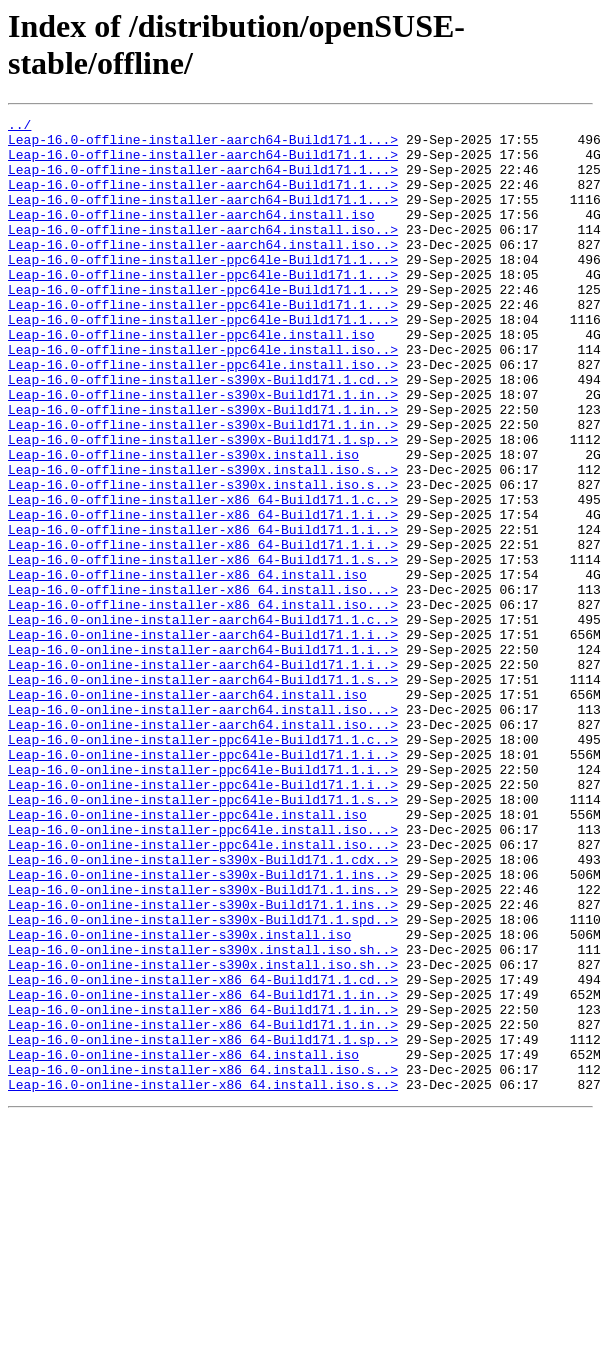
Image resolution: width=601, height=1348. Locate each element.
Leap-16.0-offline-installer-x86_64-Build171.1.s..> (203, 649)
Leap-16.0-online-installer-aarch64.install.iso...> (203, 829)
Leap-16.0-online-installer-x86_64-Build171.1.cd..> (203, 1153)
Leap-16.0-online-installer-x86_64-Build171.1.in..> (203, 1171)
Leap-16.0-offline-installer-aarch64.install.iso (191, 235)
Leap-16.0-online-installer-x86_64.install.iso (183, 1243)
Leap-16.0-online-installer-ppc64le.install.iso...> (203, 973)
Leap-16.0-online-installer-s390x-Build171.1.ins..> (203, 1027)
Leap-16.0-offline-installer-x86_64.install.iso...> (203, 685)
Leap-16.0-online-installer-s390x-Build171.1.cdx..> (203, 1009)
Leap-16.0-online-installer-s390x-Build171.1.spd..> (203, 1081)
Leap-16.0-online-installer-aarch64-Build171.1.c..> (203, 721)
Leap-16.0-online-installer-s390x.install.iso (179, 1099)
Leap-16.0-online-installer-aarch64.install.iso (187, 811)
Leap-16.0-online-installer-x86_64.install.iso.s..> (203, 1261)
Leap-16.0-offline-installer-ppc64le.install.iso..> (203, 397)
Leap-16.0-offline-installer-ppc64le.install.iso (191, 379)
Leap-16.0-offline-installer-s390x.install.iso (183, 523)
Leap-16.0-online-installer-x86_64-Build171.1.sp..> (203, 1225)
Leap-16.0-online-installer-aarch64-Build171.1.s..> (203, 793)
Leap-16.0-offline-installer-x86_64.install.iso (187, 667)
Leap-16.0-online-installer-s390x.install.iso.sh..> (203, 1117)
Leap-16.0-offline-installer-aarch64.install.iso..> (203, 253)
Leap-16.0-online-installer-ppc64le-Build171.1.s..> (203, 937)
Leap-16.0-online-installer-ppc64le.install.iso (187, 955)
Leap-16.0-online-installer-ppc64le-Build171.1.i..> (203, 883)
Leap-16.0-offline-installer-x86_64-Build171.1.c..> (203, 577)
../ (19, 127)
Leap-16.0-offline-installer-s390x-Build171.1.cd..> (203, 433)
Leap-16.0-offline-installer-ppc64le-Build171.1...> (203, 289)
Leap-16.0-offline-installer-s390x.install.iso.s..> (203, 541)
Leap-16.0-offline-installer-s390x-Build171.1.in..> (203, 451)
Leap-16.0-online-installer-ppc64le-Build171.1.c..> (203, 865)
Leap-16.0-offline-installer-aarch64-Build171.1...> (203, 145)
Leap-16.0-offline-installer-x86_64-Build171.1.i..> (203, 595)
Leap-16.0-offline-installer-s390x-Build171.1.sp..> (203, 505)
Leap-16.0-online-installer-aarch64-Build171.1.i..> (203, 739)
